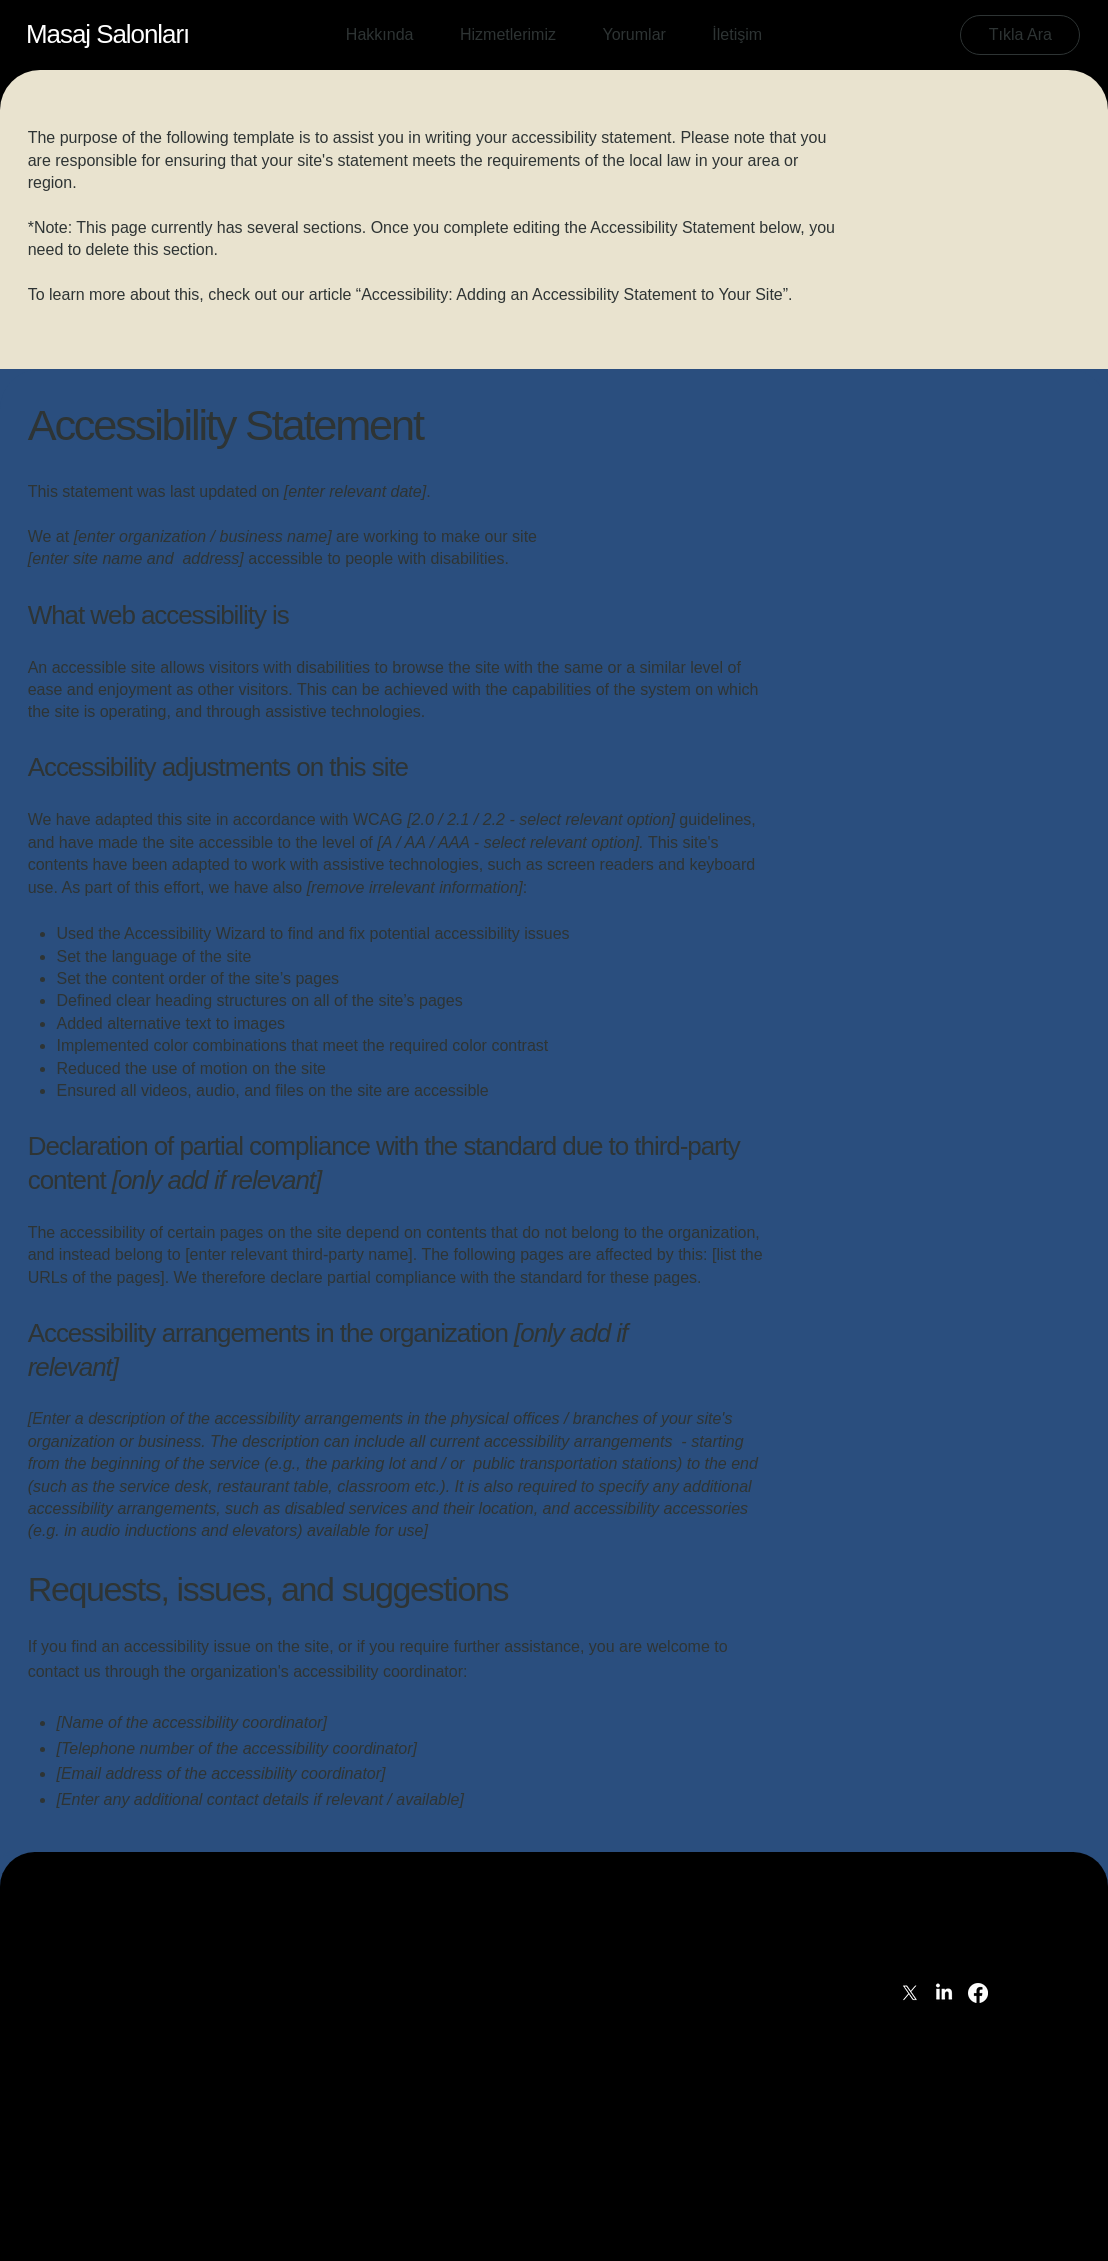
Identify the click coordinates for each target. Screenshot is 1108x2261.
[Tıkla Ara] (1020, 35)
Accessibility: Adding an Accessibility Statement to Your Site (572, 294)
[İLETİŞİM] (86, 1898)
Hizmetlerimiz (948, 1913)
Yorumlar (931, 1935)
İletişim (925, 1958)
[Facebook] (978, 1993)
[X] (910, 1993)
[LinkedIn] (944, 1993)
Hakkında (934, 1891)
